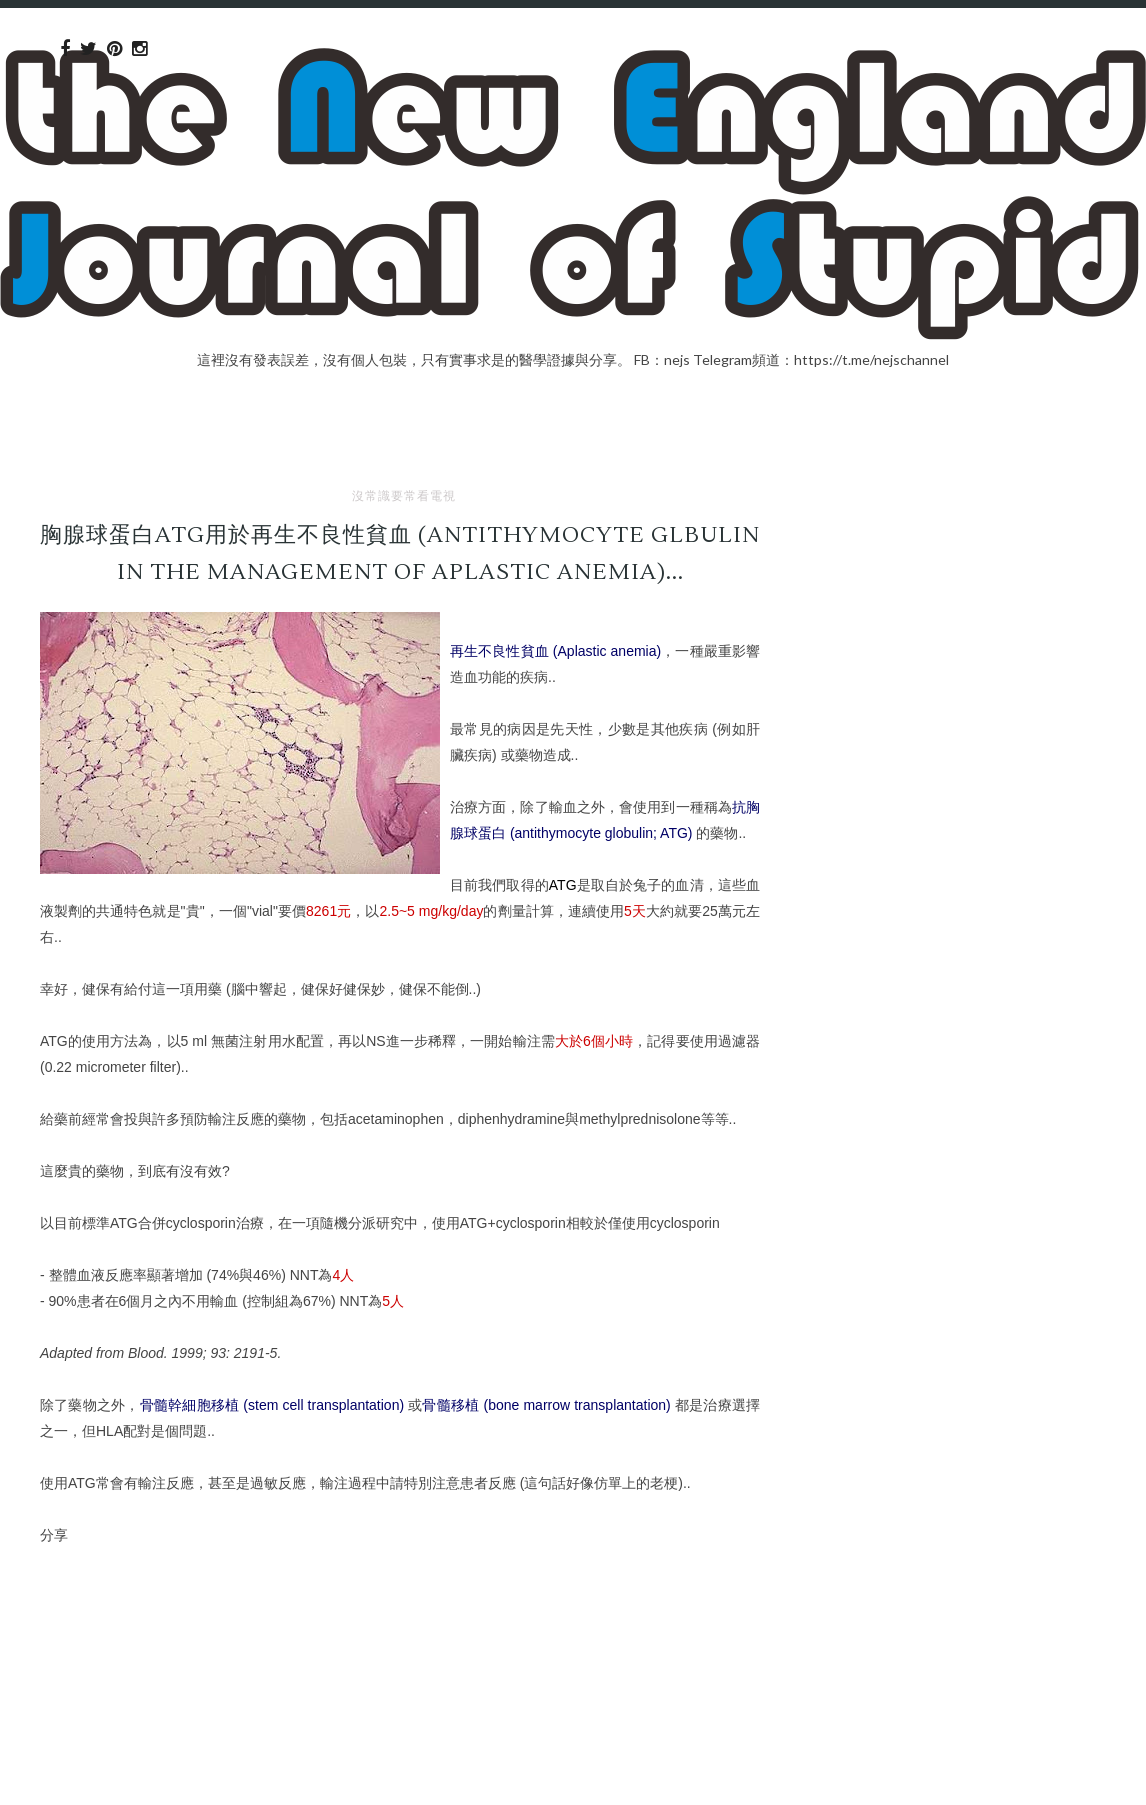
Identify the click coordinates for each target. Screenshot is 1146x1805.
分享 (54, 1534)
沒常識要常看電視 (404, 496)
